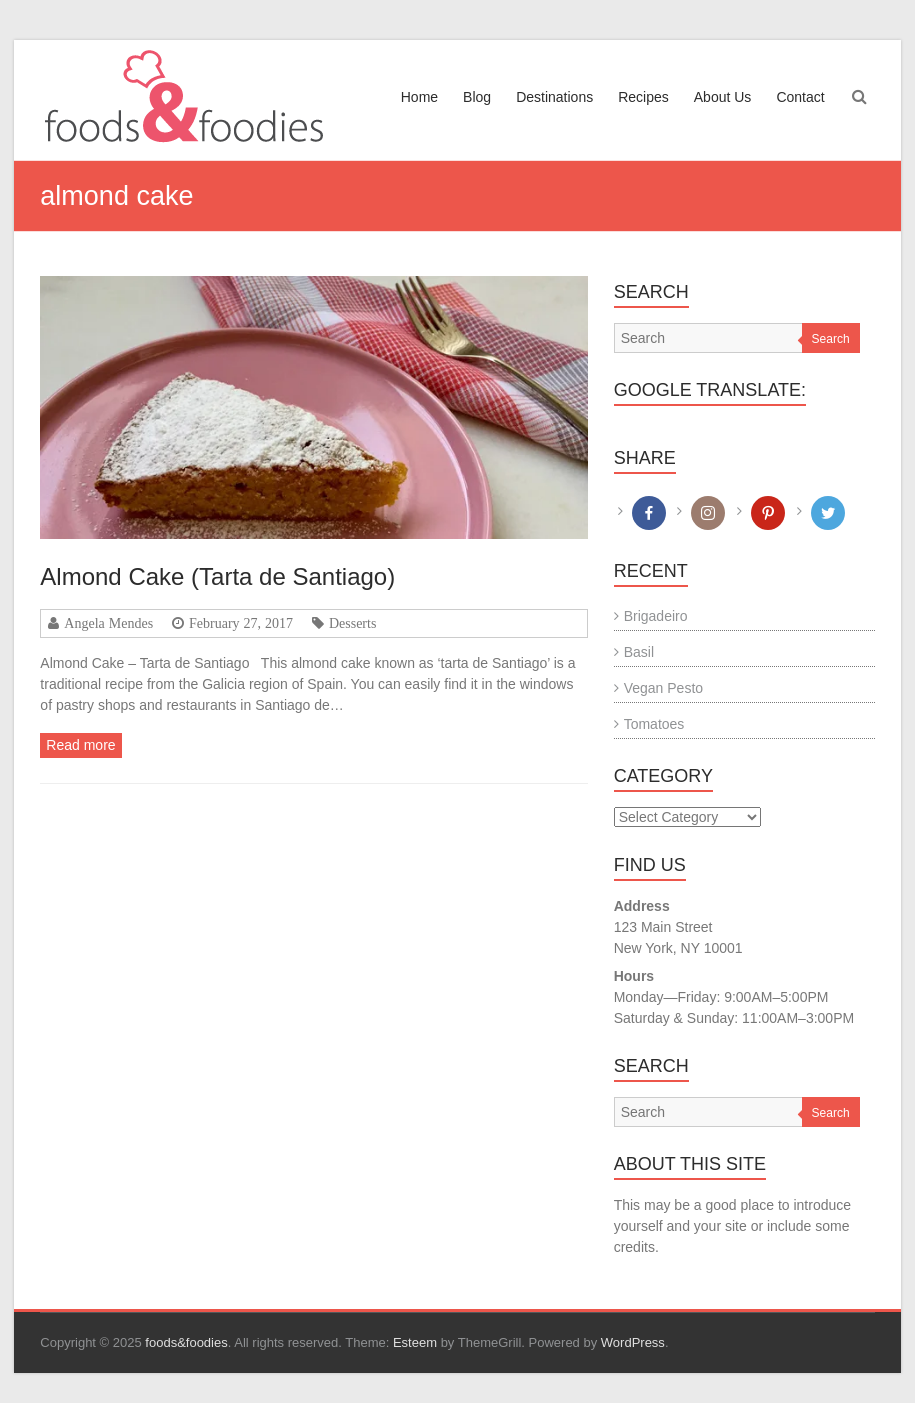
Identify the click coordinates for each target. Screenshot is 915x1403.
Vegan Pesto (663, 688)
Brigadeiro (656, 616)
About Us (723, 97)
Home (419, 97)
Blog (477, 97)
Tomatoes (654, 724)
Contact (800, 97)
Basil (639, 652)
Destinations (554, 97)
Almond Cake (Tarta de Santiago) (217, 576)
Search (831, 339)
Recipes (643, 97)
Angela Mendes (108, 623)
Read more (80, 745)
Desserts (352, 623)
